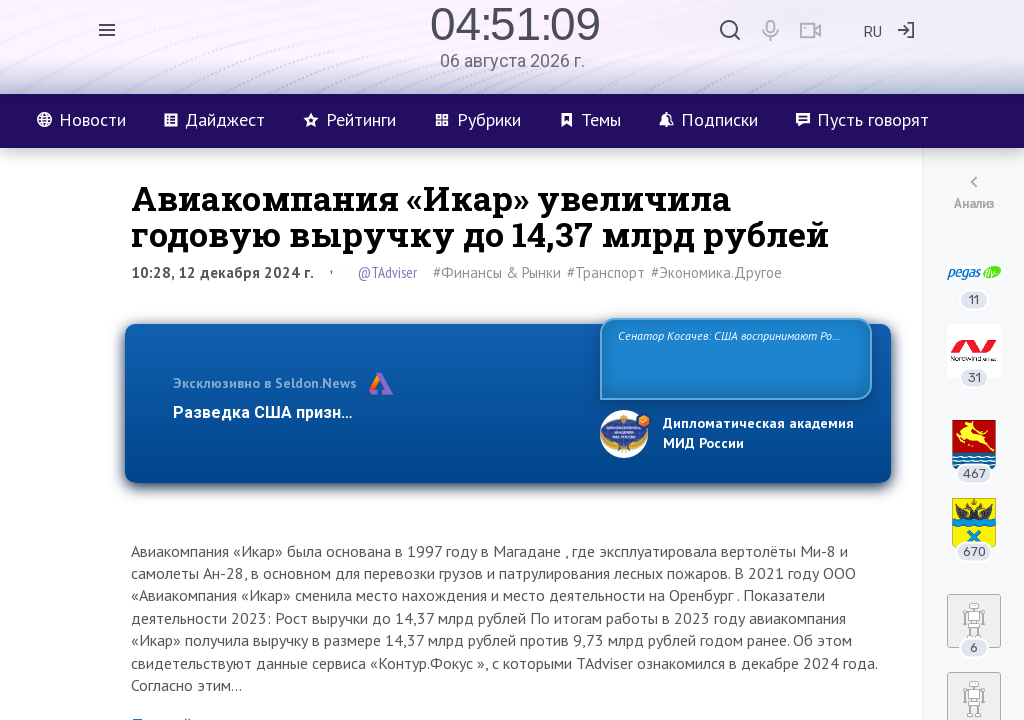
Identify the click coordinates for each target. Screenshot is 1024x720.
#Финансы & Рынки (497, 272)
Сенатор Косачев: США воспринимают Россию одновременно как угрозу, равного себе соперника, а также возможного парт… (732, 357)
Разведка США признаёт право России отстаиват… (375, 412)
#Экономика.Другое (716, 272)
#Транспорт (606, 272)
